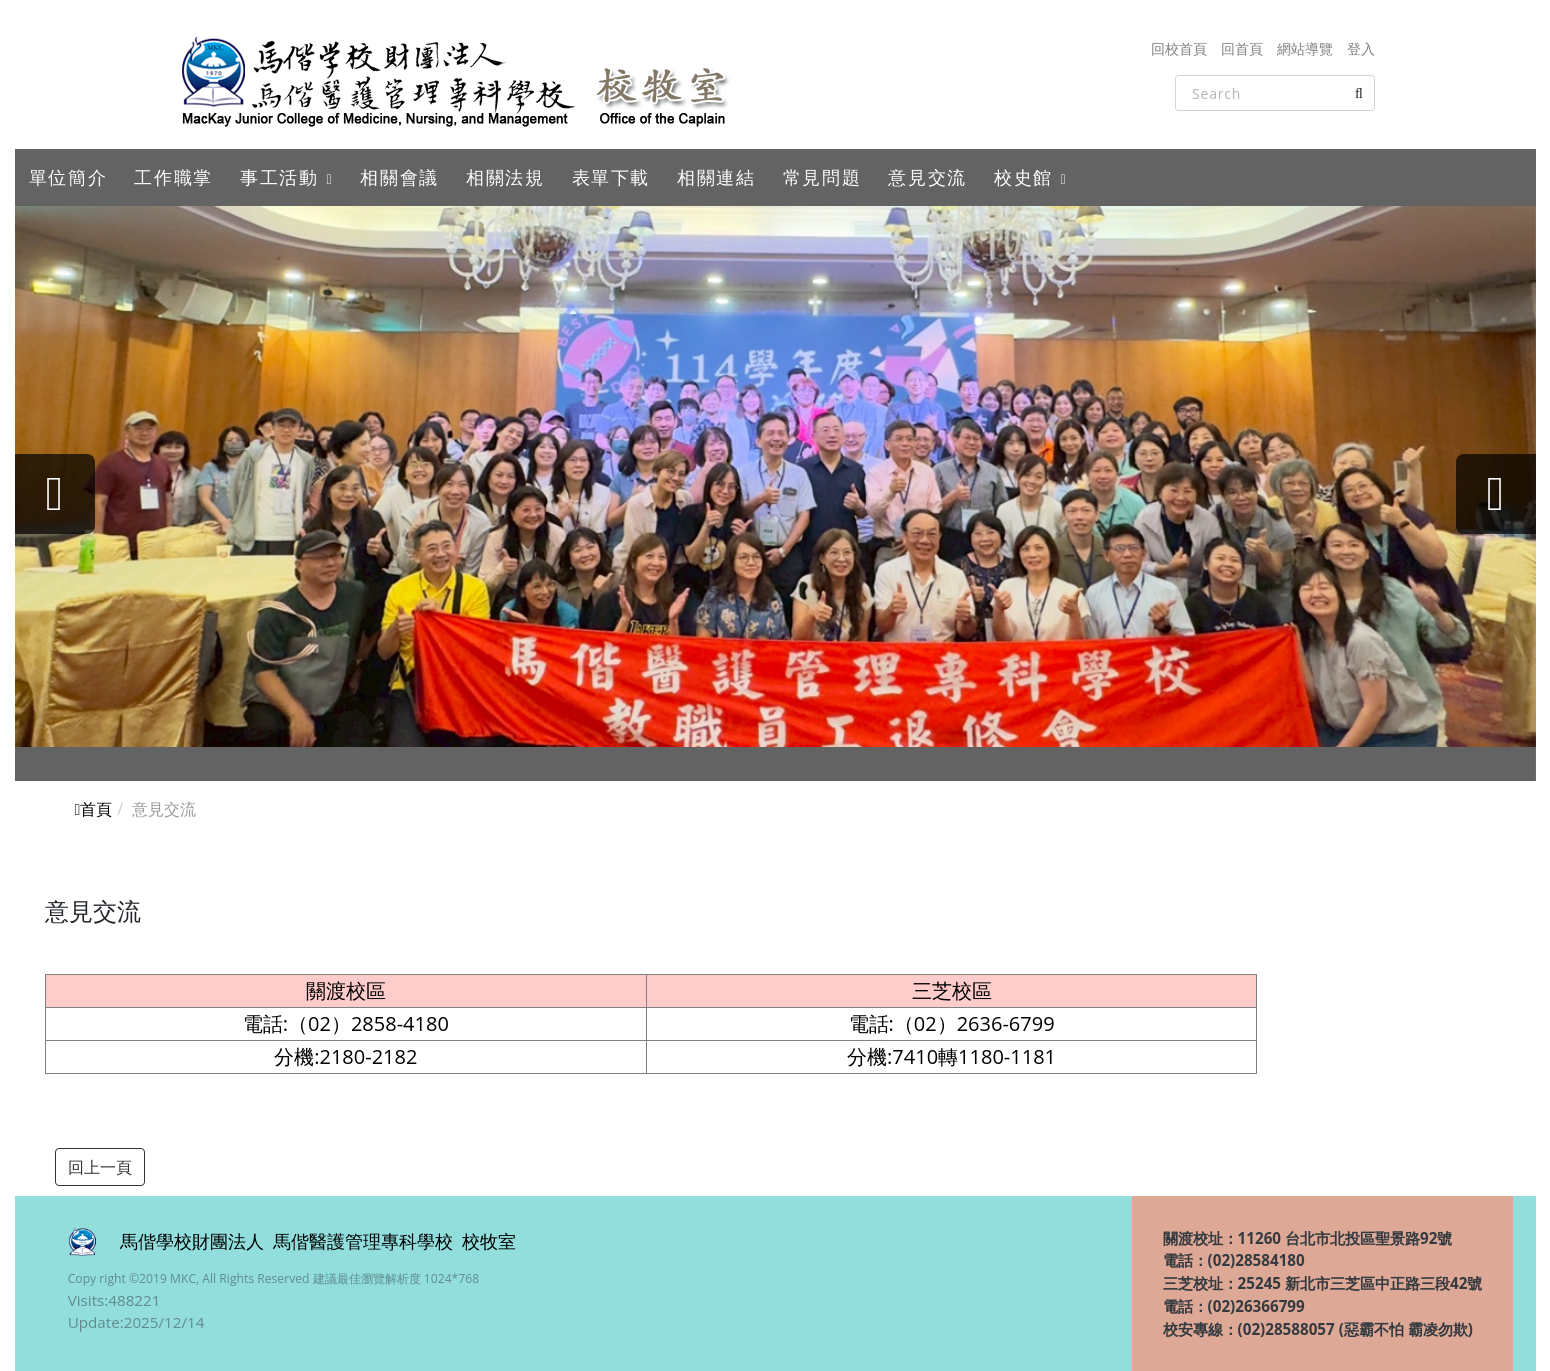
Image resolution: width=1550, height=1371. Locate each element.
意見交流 (927, 177)
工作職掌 (173, 177)
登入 (1361, 48)
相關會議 (399, 177)
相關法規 (505, 177)
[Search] (1275, 93)
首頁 (94, 809)
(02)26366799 (1256, 1306)
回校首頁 (1179, 48)
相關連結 (716, 177)
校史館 (1023, 177)
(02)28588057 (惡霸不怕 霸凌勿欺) (1355, 1329)
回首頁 (1242, 48)
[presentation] (55, 494)
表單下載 (611, 177)
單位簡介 (68, 177)
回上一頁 (100, 1167)
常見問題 (822, 177)
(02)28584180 (1256, 1260)
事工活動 (279, 177)
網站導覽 (1305, 48)
